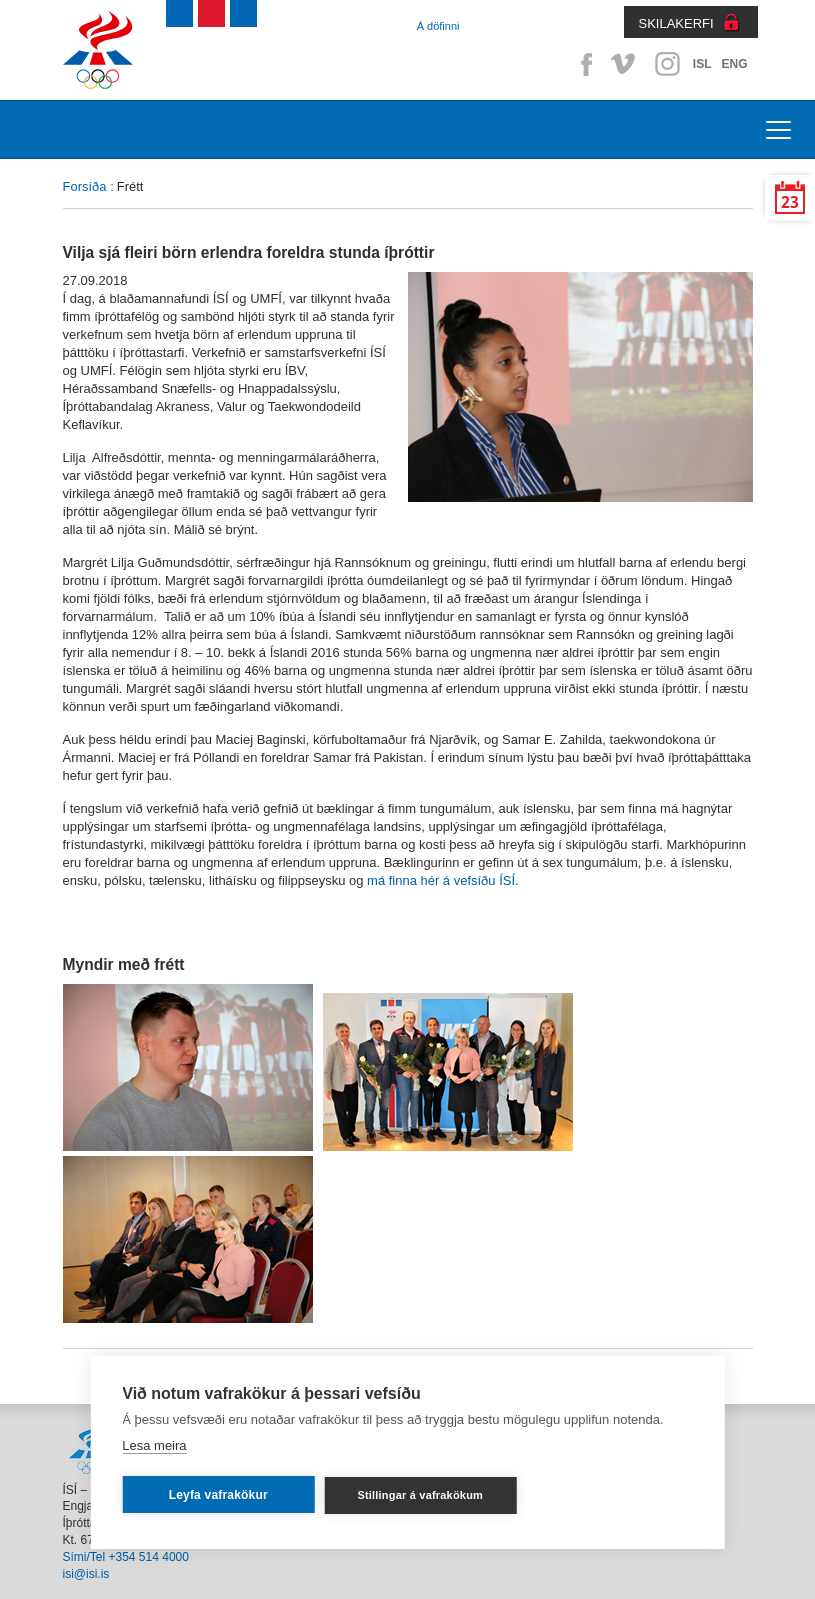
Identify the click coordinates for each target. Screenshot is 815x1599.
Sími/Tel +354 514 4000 (126, 1557)
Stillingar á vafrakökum (420, 1495)
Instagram (667, 64)
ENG (734, 64)
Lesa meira (154, 1445)
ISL (702, 64)
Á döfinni (438, 26)
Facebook (583, 64)
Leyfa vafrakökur (218, 1495)
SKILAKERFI (676, 23)
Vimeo (625, 64)
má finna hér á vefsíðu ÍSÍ (441, 880)
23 (790, 202)
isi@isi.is (86, 1574)
